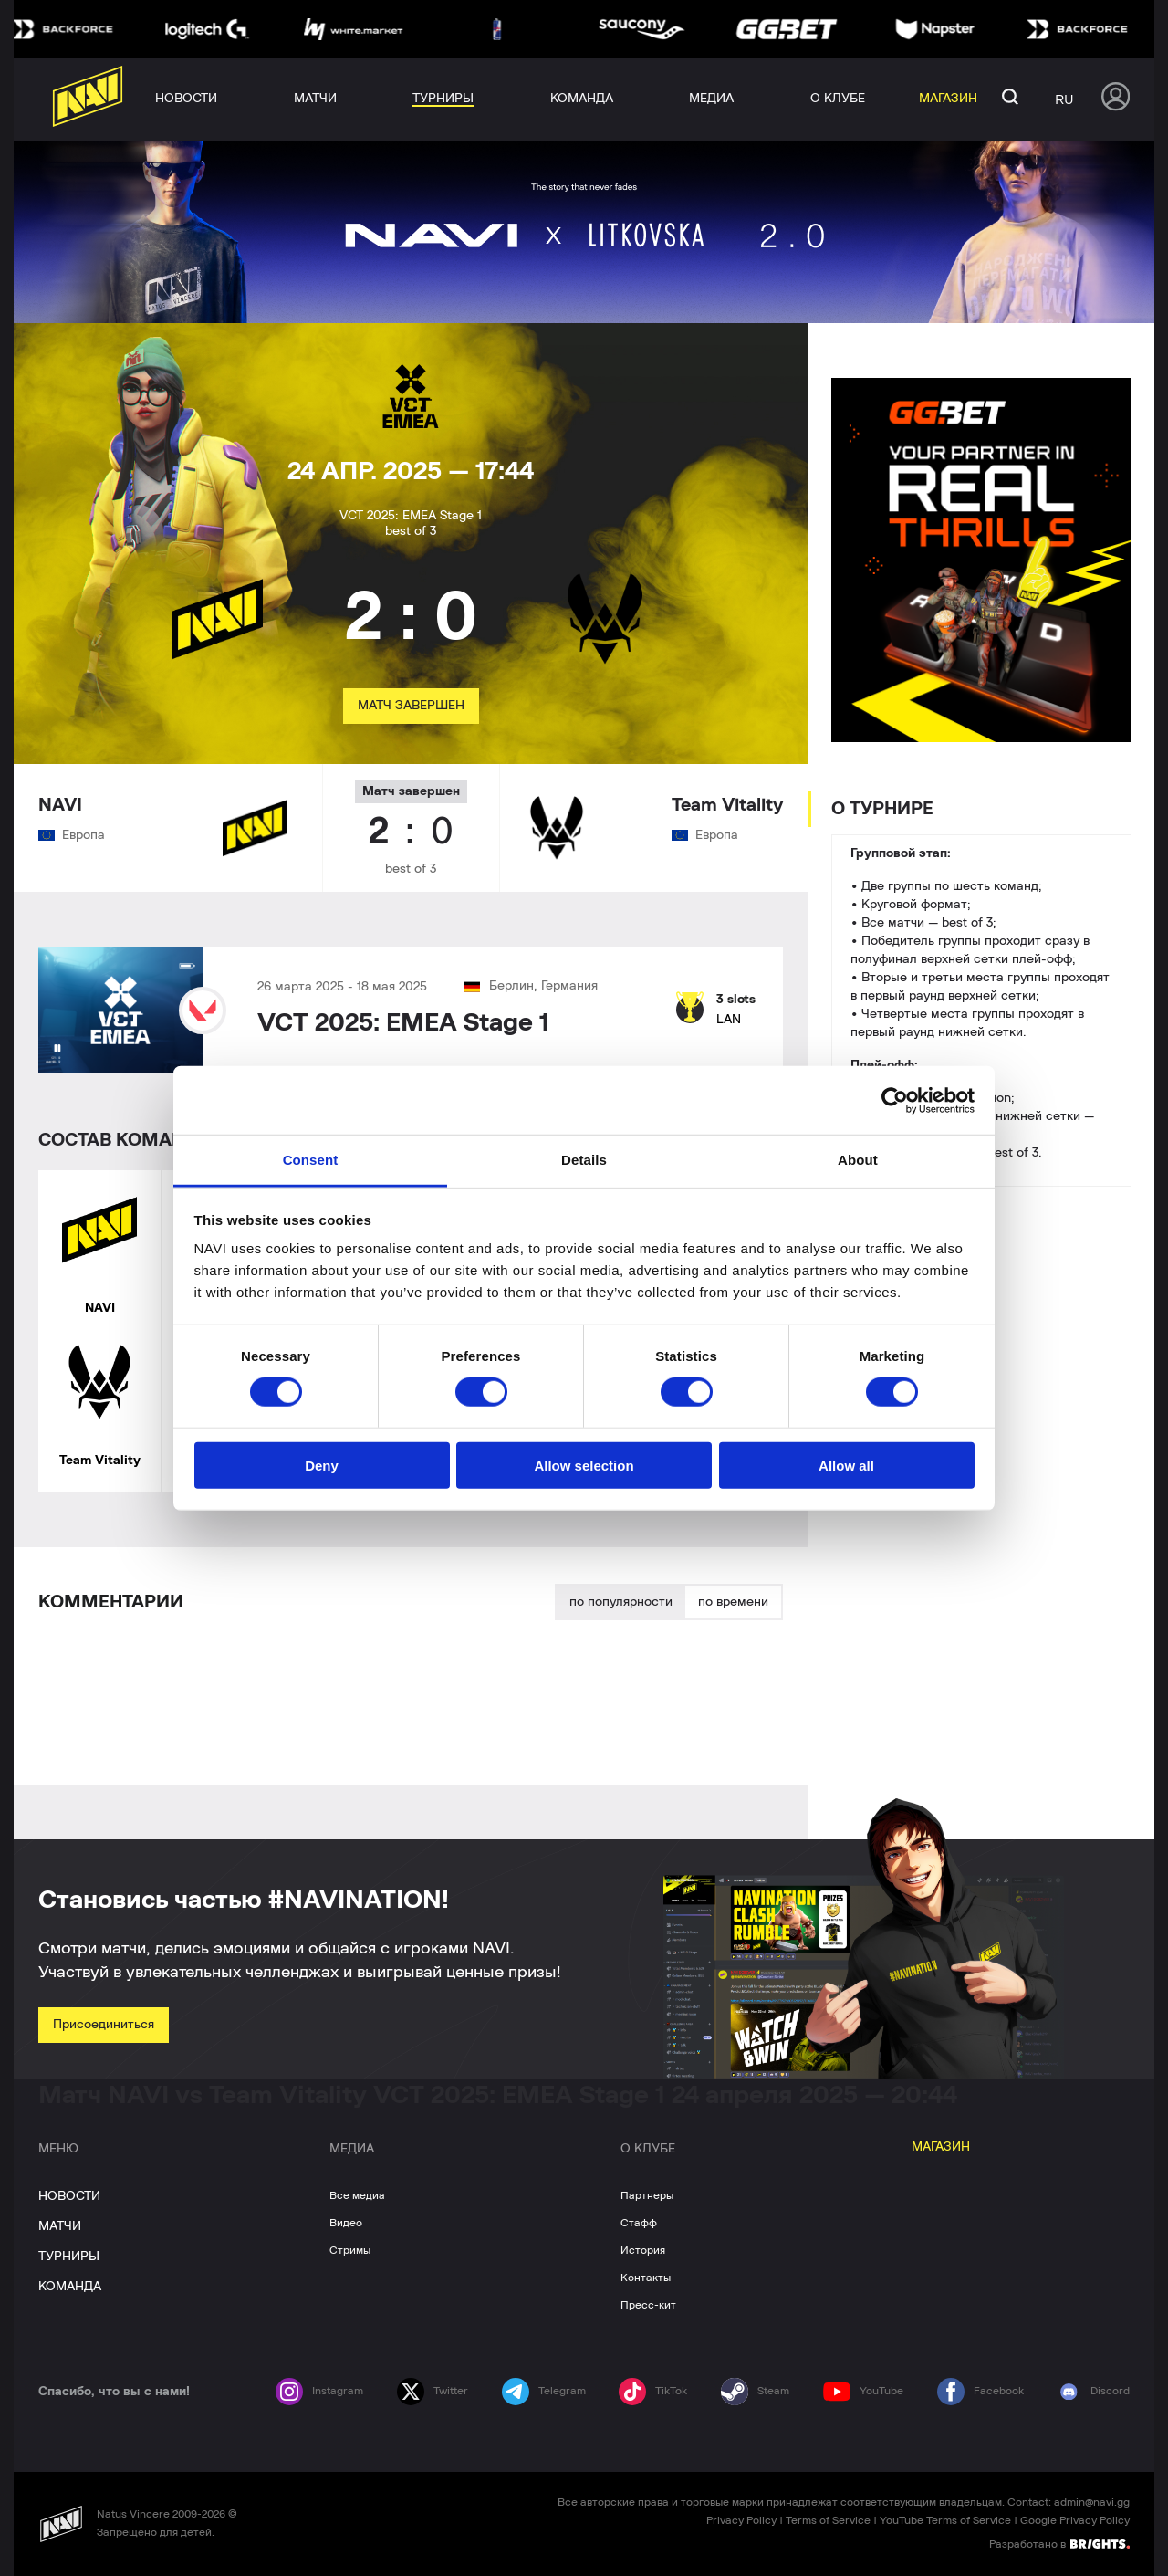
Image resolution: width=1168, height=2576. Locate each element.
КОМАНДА (69, 2286)
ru (1064, 99)
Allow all (846, 1465)
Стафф (638, 2222)
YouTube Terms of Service (945, 2520)
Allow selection (583, 1465)
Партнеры (646, 2195)
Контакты (645, 2277)
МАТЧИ (59, 2226)
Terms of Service (828, 2520)
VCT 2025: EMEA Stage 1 (403, 1023)
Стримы (349, 2250)
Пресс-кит (648, 2304)
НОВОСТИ (69, 2196)
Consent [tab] (311, 1160)
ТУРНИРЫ (68, 2256)
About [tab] (858, 1160)
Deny (322, 1465)
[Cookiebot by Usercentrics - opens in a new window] (895, 1100)
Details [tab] (584, 1160)
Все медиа (357, 2195)
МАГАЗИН (941, 2147)
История (642, 2250)
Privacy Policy (741, 2520)
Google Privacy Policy (1075, 2520)
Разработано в (1059, 2543)
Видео (345, 2222)
